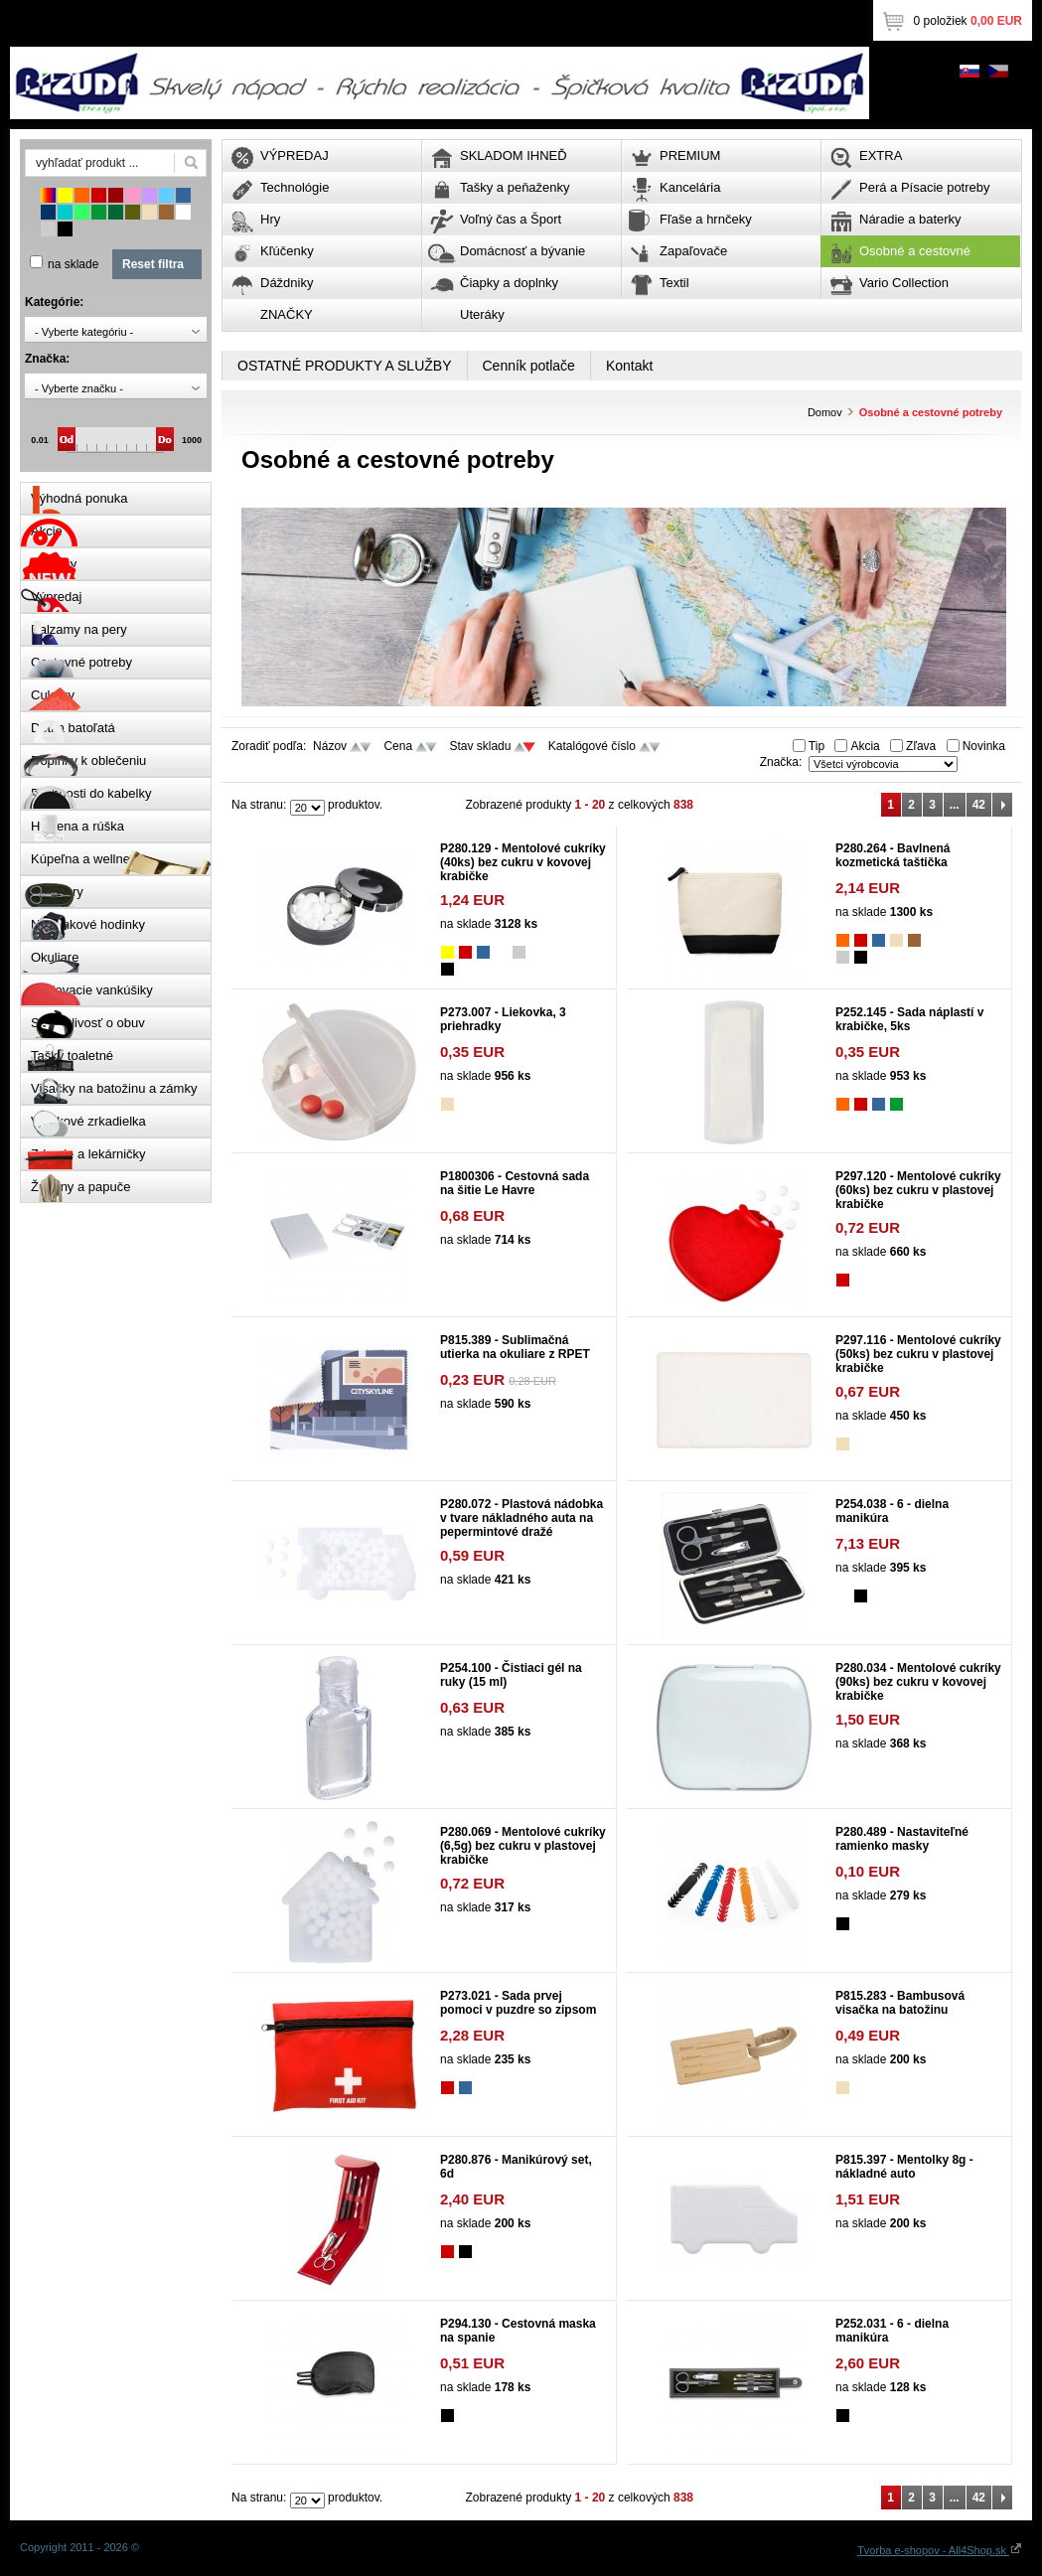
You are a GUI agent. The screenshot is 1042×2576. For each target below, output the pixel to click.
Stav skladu (480, 746)
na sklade (73, 264)
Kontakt (629, 366)
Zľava (921, 746)
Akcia (864, 746)
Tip (816, 746)
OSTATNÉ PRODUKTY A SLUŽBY (344, 366)
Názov (330, 746)
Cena (397, 746)
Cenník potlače (529, 366)
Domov (825, 412)
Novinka (984, 746)
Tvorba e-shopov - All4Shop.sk (939, 2550)
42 (978, 805)
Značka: (781, 762)
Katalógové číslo (592, 746)
